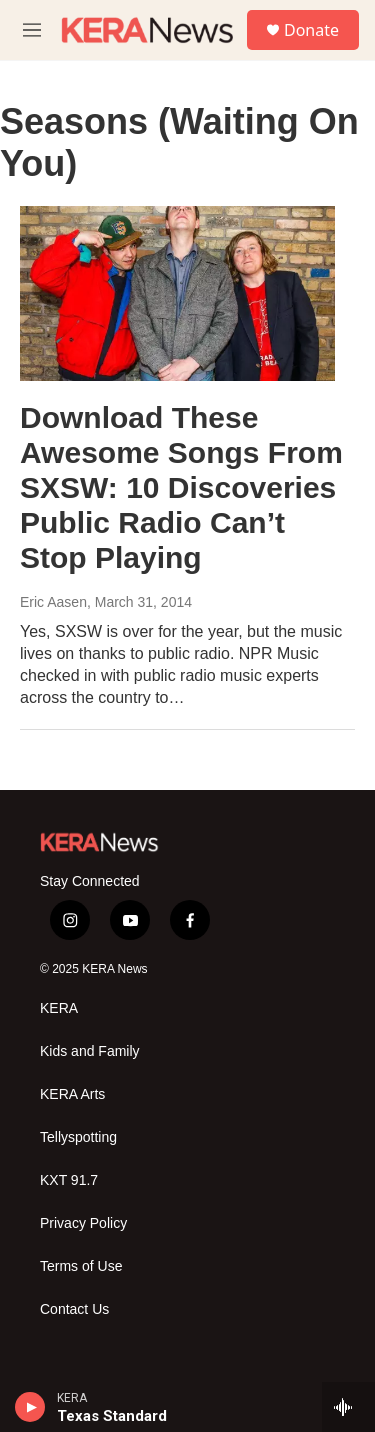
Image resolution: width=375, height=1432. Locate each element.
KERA (59, 1008)
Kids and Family (90, 1051)
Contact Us (74, 1309)
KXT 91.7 (69, 1180)
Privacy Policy (83, 1223)
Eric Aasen (53, 602)
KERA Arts (72, 1094)
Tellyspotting (78, 1137)
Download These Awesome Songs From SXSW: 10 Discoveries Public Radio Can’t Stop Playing (181, 487)
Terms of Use (81, 1266)
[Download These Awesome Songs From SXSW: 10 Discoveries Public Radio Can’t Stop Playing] (177, 294)
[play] (30, 1407)
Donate (311, 30)
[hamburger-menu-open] (32, 30)
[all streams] (348, 1407)
